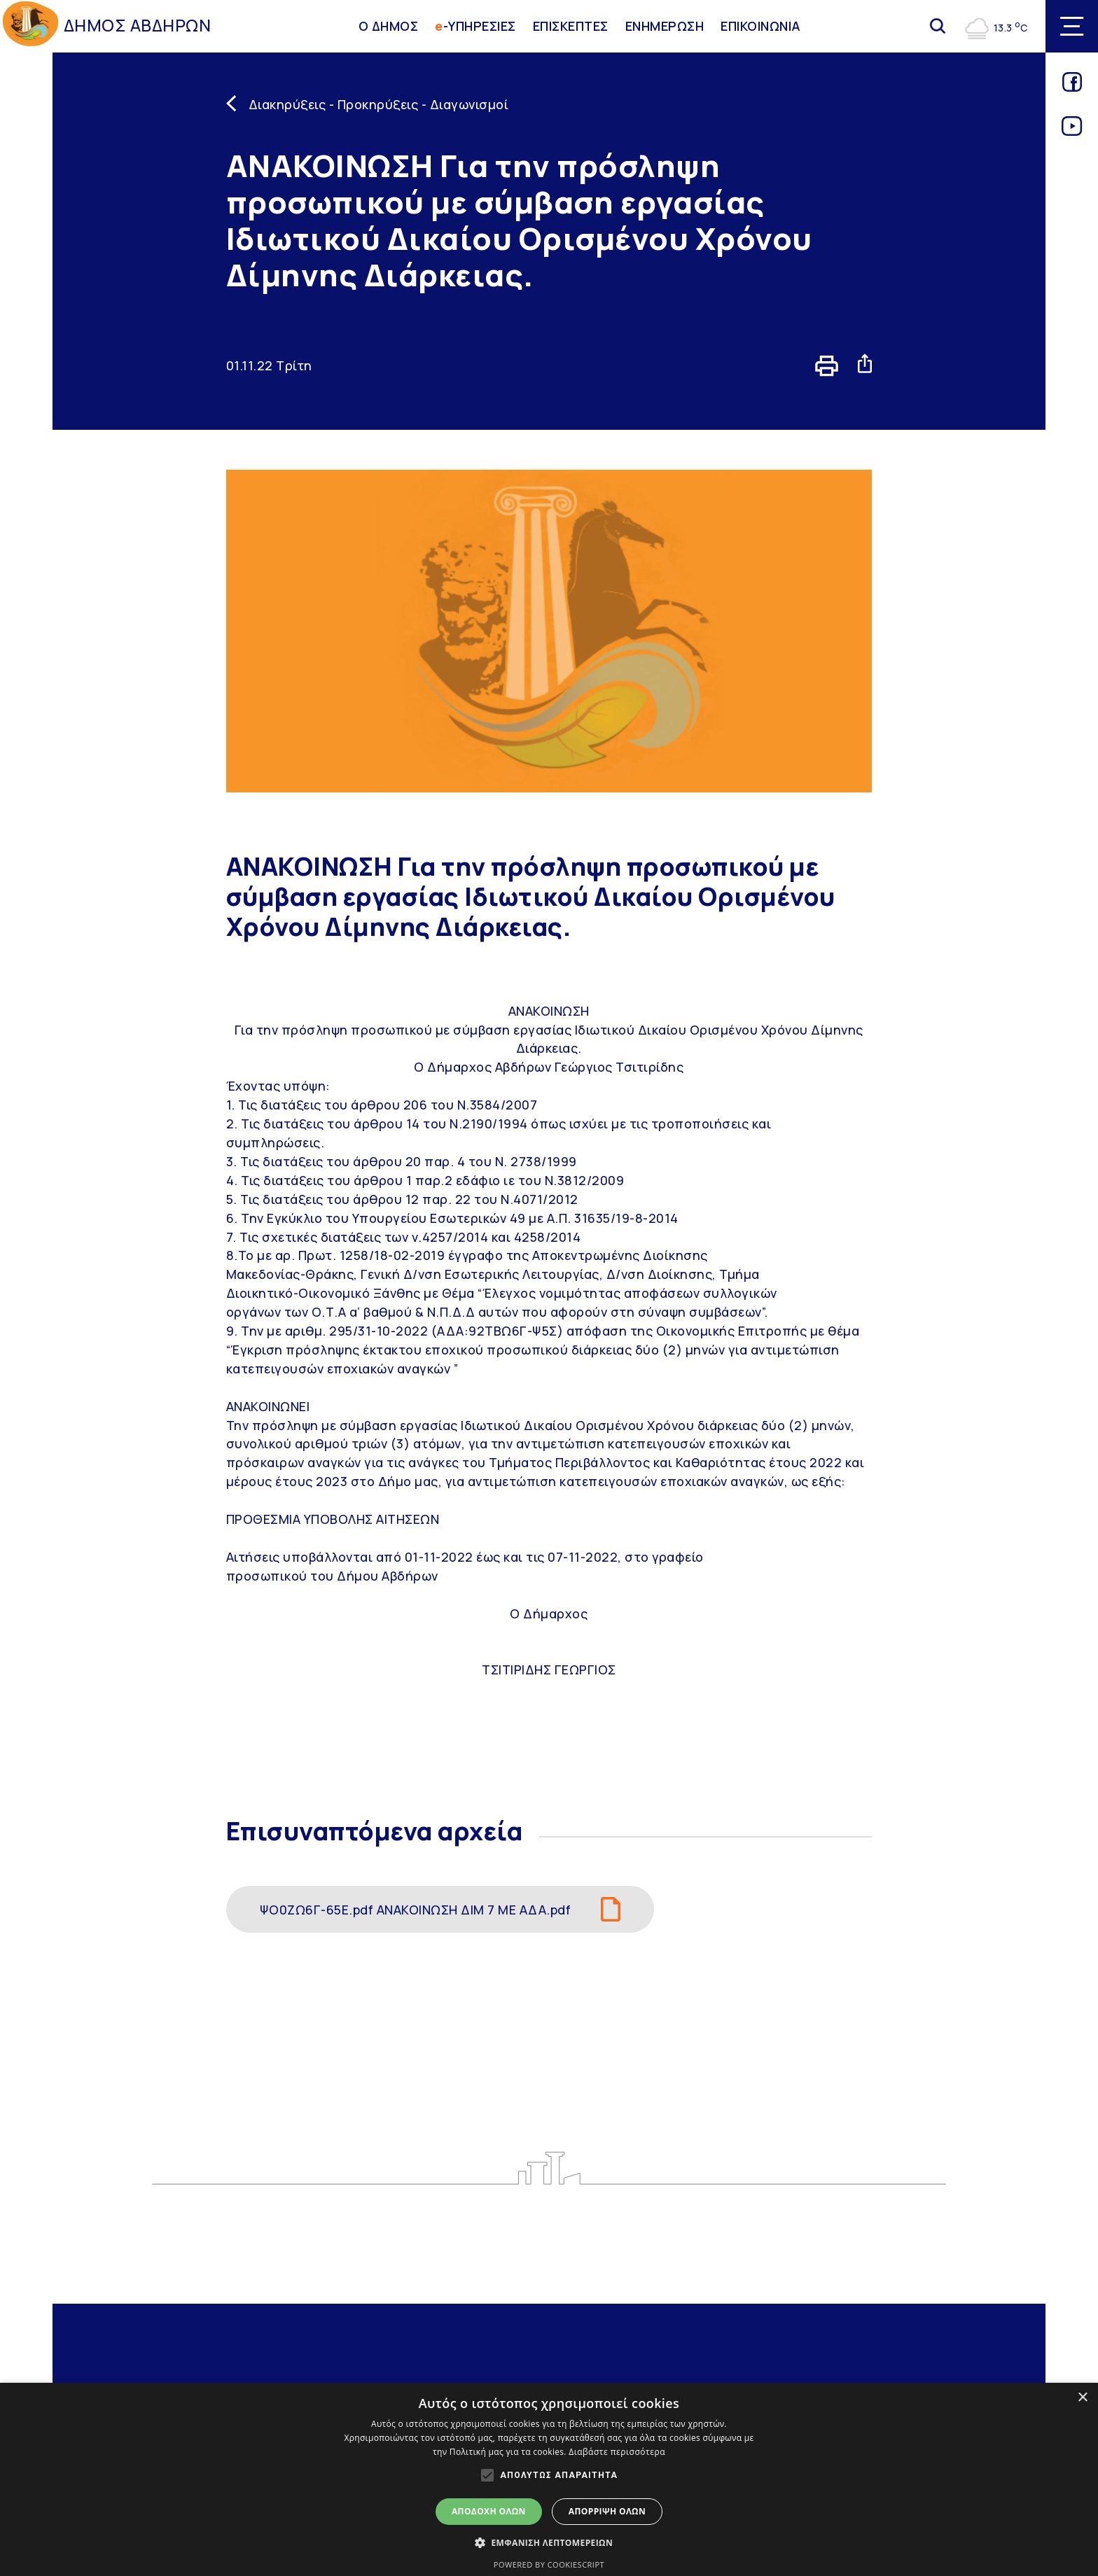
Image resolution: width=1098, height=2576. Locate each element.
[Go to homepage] (30, 26)
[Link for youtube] (1072, 130)
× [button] (1082, 2398)
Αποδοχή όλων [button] (489, 2511)
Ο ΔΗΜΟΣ (389, 26)
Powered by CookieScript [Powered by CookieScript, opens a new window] (549, 2564)
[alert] (549, 2479)
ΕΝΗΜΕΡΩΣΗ (664, 26)
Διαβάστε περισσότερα (617, 2452)
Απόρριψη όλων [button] (607, 2511)
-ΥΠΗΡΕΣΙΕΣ (475, 26)
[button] (549, 2542)
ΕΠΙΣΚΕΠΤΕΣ (571, 26)
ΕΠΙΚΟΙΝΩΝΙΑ (761, 26)
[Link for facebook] (1072, 86)
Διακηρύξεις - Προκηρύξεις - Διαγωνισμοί (379, 104)
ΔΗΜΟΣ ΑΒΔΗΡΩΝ (137, 25)
